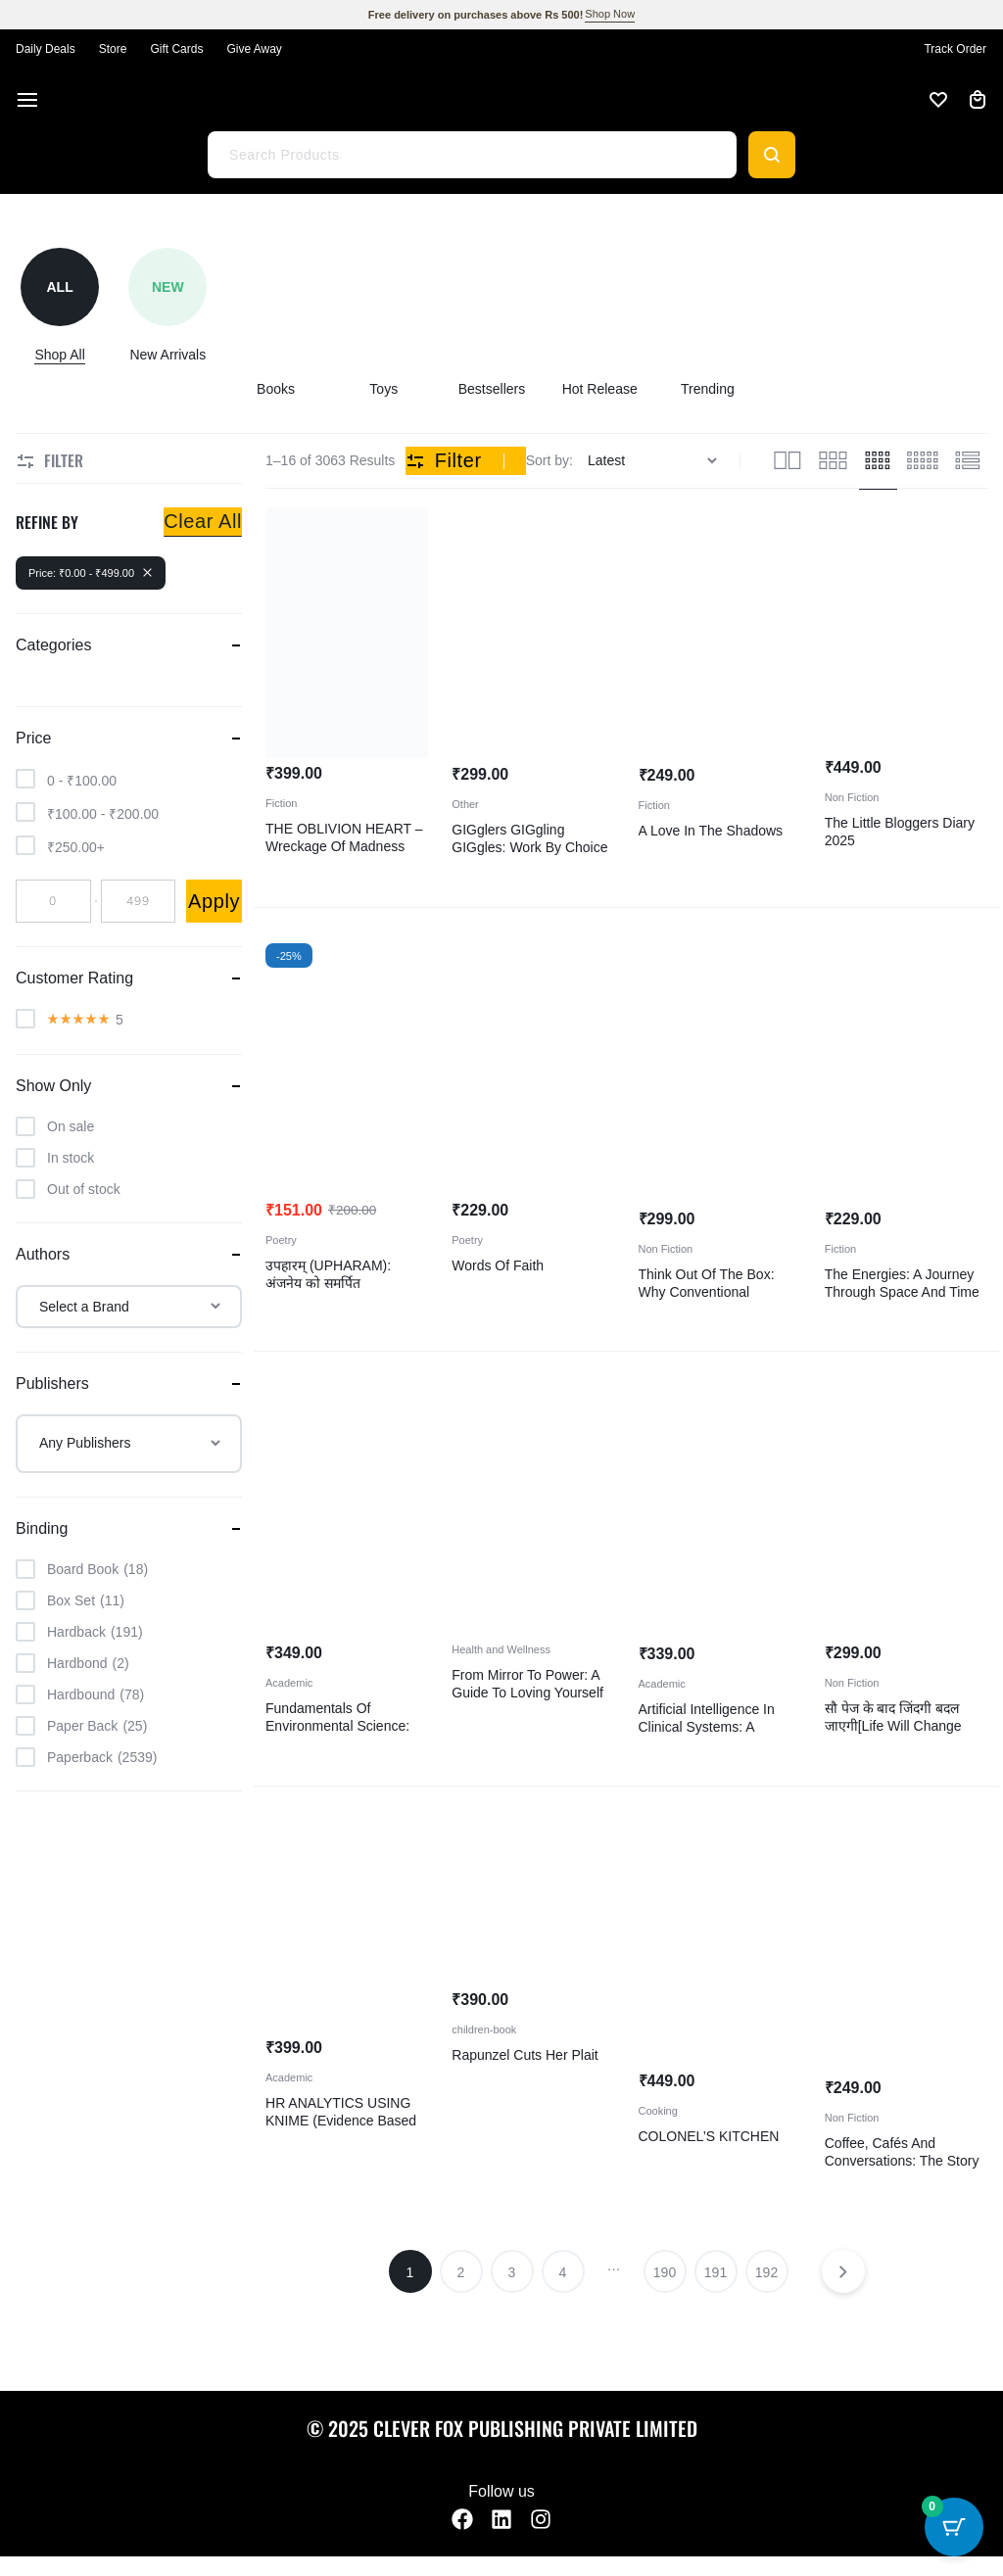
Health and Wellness (501, 1649)
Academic (288, 1683)
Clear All (203, 521)
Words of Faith (498, 1265)
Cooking (658, 2111)
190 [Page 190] (664, 2272)
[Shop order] (655, 461)
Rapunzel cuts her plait (524, 2055)
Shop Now (610, 14)
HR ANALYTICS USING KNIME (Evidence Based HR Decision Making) (340, 2120)
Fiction (281, 803)
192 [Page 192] (766, 2272)
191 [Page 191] (715, 2272)
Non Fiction (852, 797)
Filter (444, 460)
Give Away (253, 49)
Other (465, 804)
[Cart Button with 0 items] (954, 2527)
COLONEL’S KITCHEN (709, 2136)
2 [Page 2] (461, 2272)
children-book (484, 2029)
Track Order (955, 49)
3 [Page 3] (512, 2272)
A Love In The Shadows (711, 830)
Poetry (281, 1240)
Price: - (90, 573)
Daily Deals (45, 49)
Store (113, 49)
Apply (214, 901)
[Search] (771, 154)
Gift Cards (176, 49)
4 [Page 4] (563, 2272)
